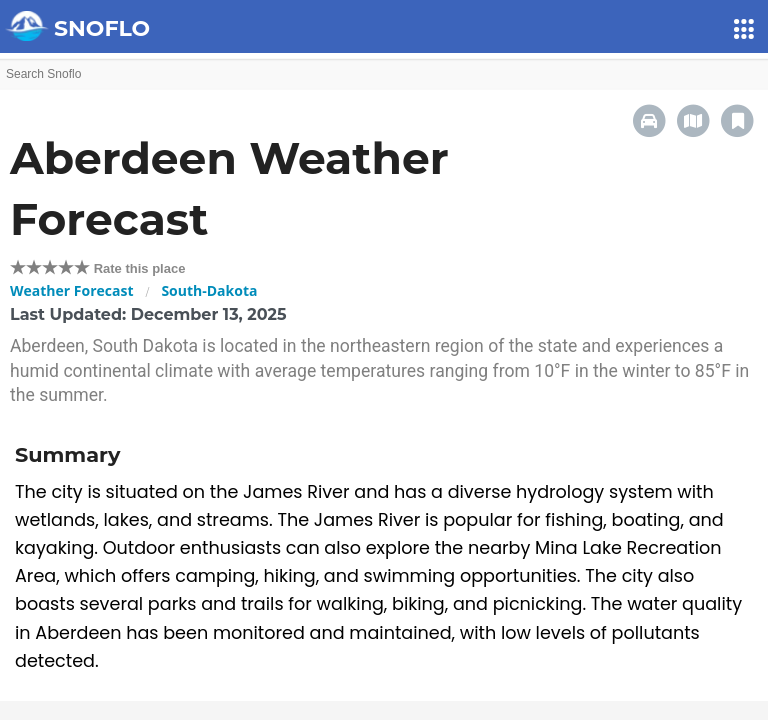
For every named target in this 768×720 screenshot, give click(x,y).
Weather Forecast (71, 290)
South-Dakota (209, 290)
